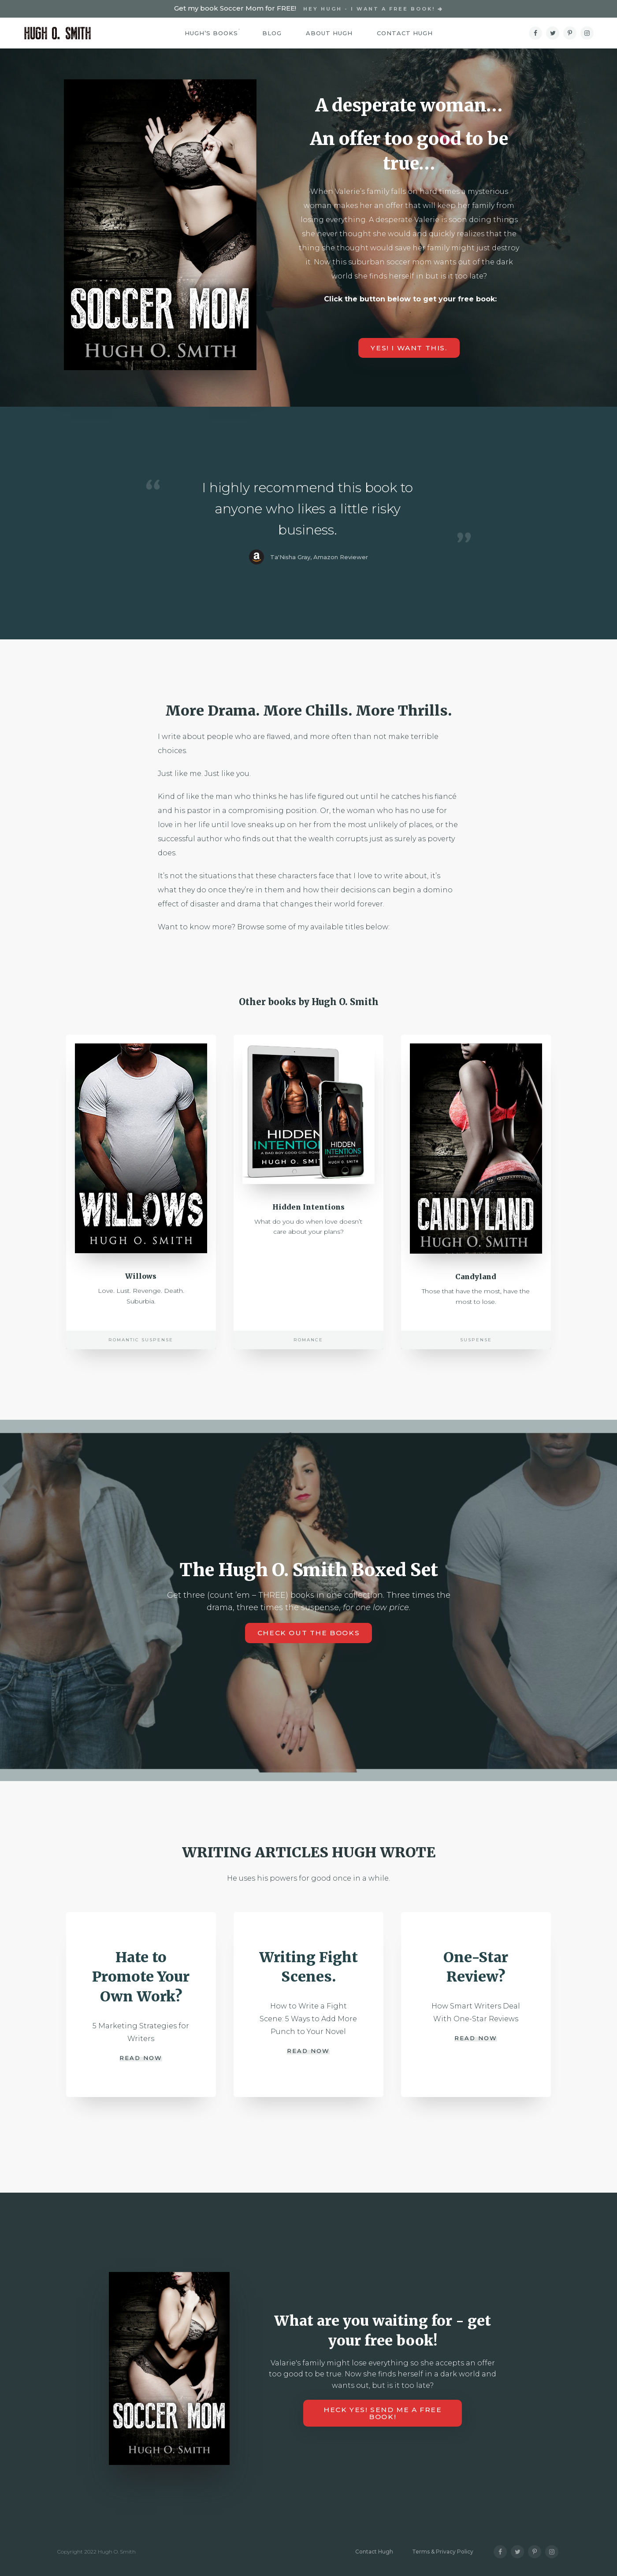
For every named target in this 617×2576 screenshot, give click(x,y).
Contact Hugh (405, 33)
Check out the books (309, 1639)
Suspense (476, 1346)
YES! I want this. (409, 348)
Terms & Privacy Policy (442, 2551)
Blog (272, 33)
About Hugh (329, 33)
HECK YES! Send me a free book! (383, 2413)
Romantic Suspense (140, 1346)
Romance (308, 1346)
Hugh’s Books (211, 33)
